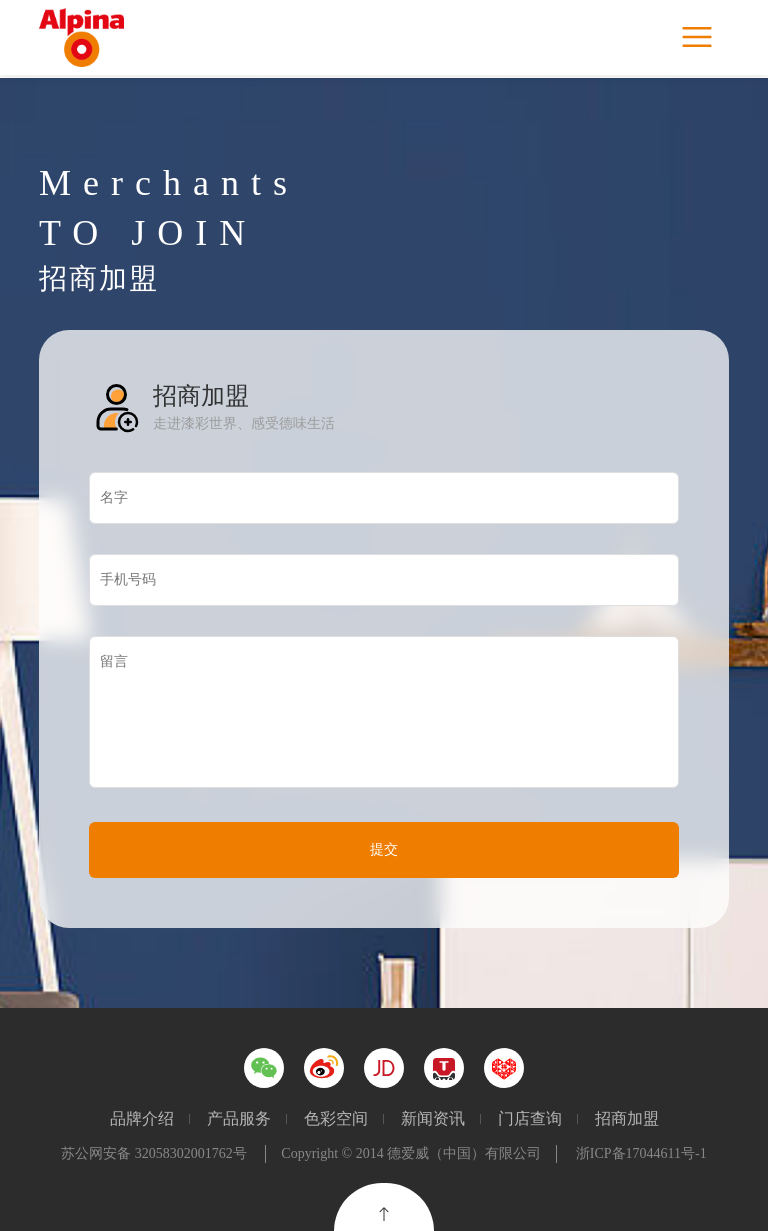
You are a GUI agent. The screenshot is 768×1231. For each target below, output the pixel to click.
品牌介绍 (142, 1118)
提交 (384, 849)
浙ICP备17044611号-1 (641, 1153)
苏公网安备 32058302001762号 (154, 1153)
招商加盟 (627, 1118)
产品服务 (239, 1118)
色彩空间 (336, 1118)
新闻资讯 (433, 1118)
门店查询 (530, 1118)
